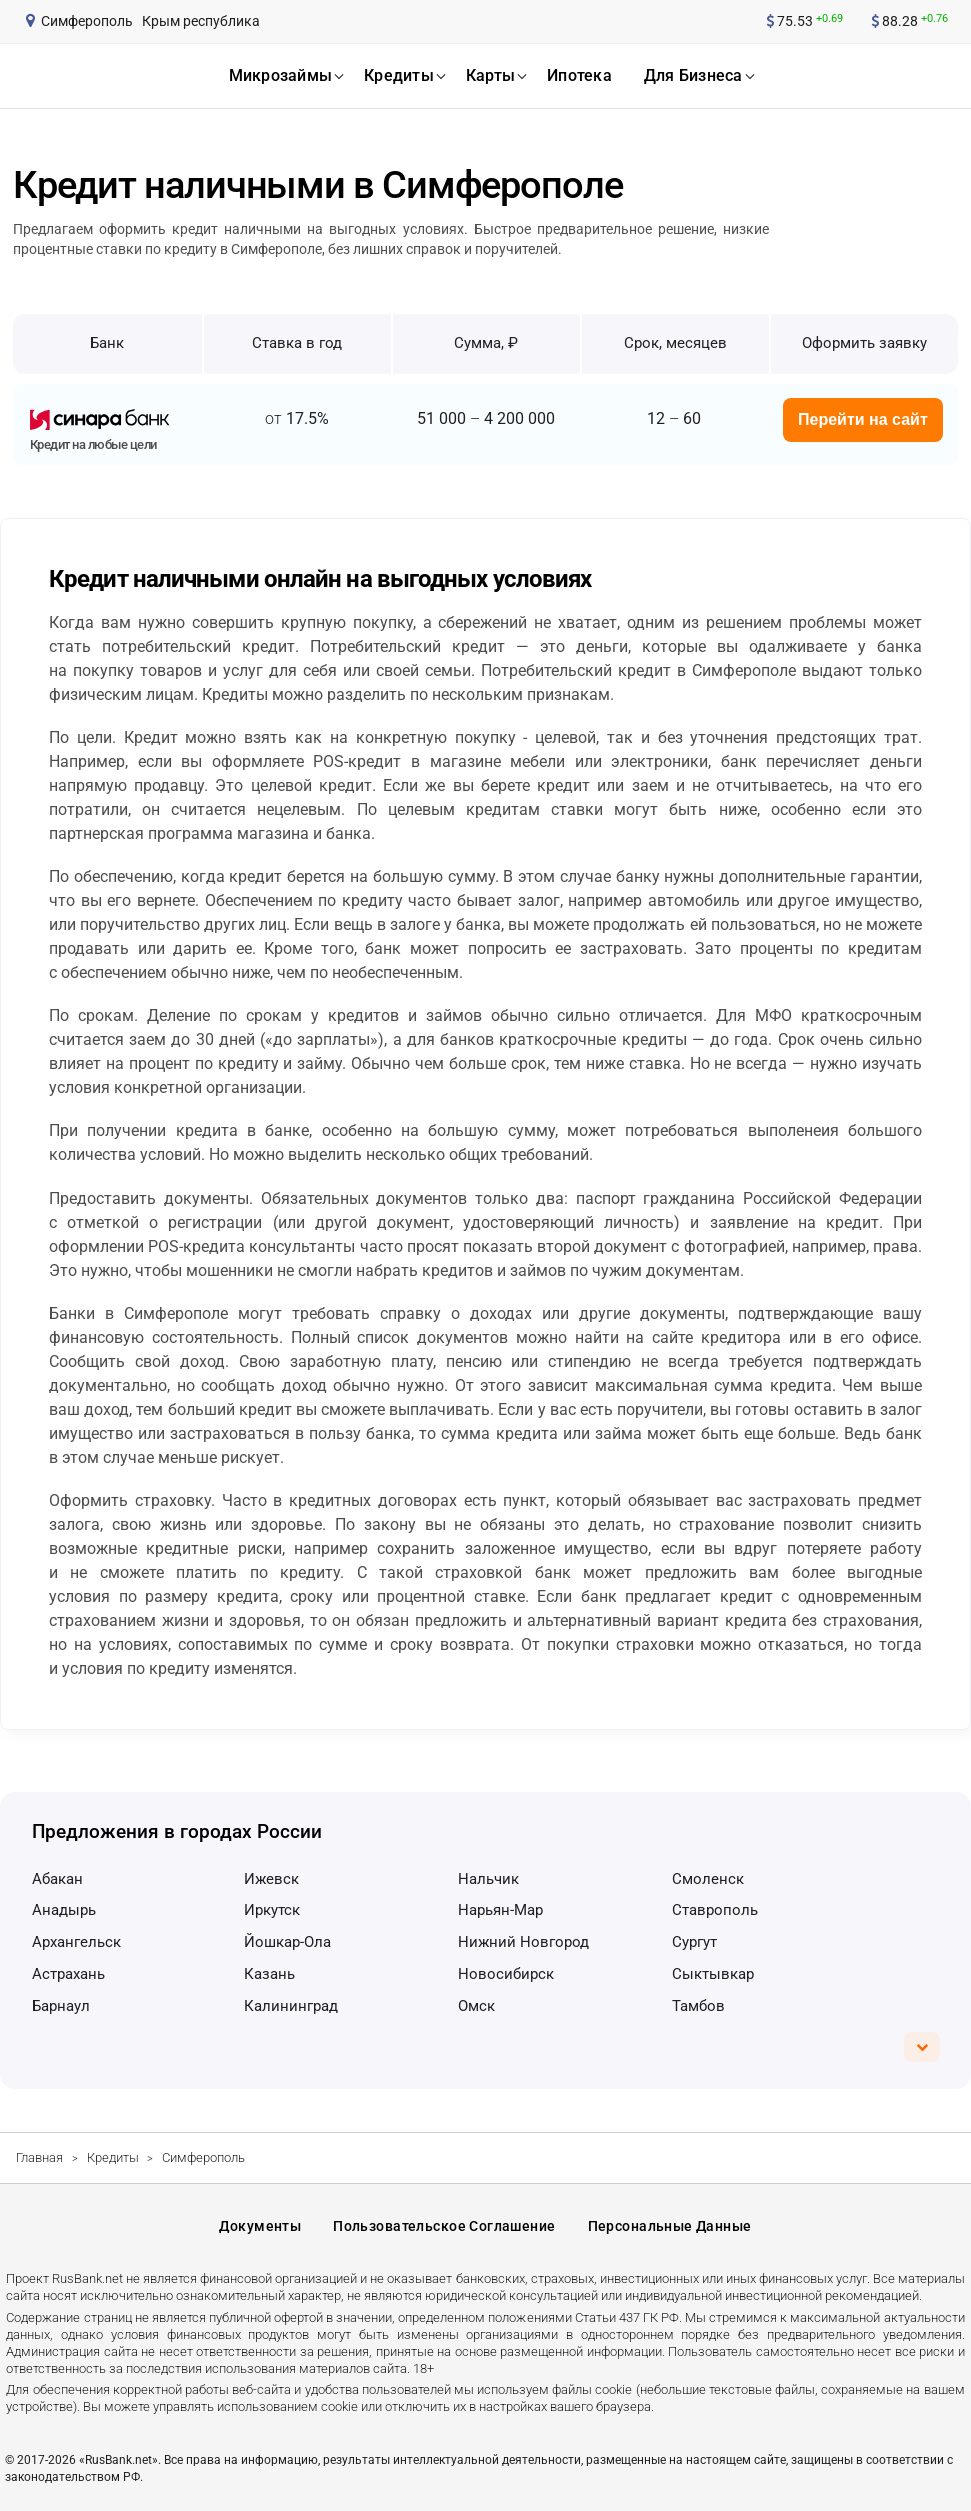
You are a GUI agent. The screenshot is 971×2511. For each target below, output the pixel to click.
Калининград (291, 2006)
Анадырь (64, 1910)
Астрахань (68, 1974)
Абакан (57, 1879)
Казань (269, 1974)
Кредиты (113, 2157)
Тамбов (698, 2006)
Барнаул (61, 2006)
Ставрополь (715, 1910)
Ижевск (271, 1879)
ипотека (579, 75)
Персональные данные (670, 2226)
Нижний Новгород (523, 1942)
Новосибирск (506, 1974)
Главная (39, 2157)
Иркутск (272, 1910)
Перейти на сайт (863, 419)
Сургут (694, 1942)
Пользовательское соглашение (444, 2226)
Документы (260, 2226)
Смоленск (708, 1879)
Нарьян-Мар (500, 1910)
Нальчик (488, 1879)
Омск (476, 2006)
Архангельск (76, 1942)
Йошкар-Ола (287, 1942)
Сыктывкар (713, 1974)
